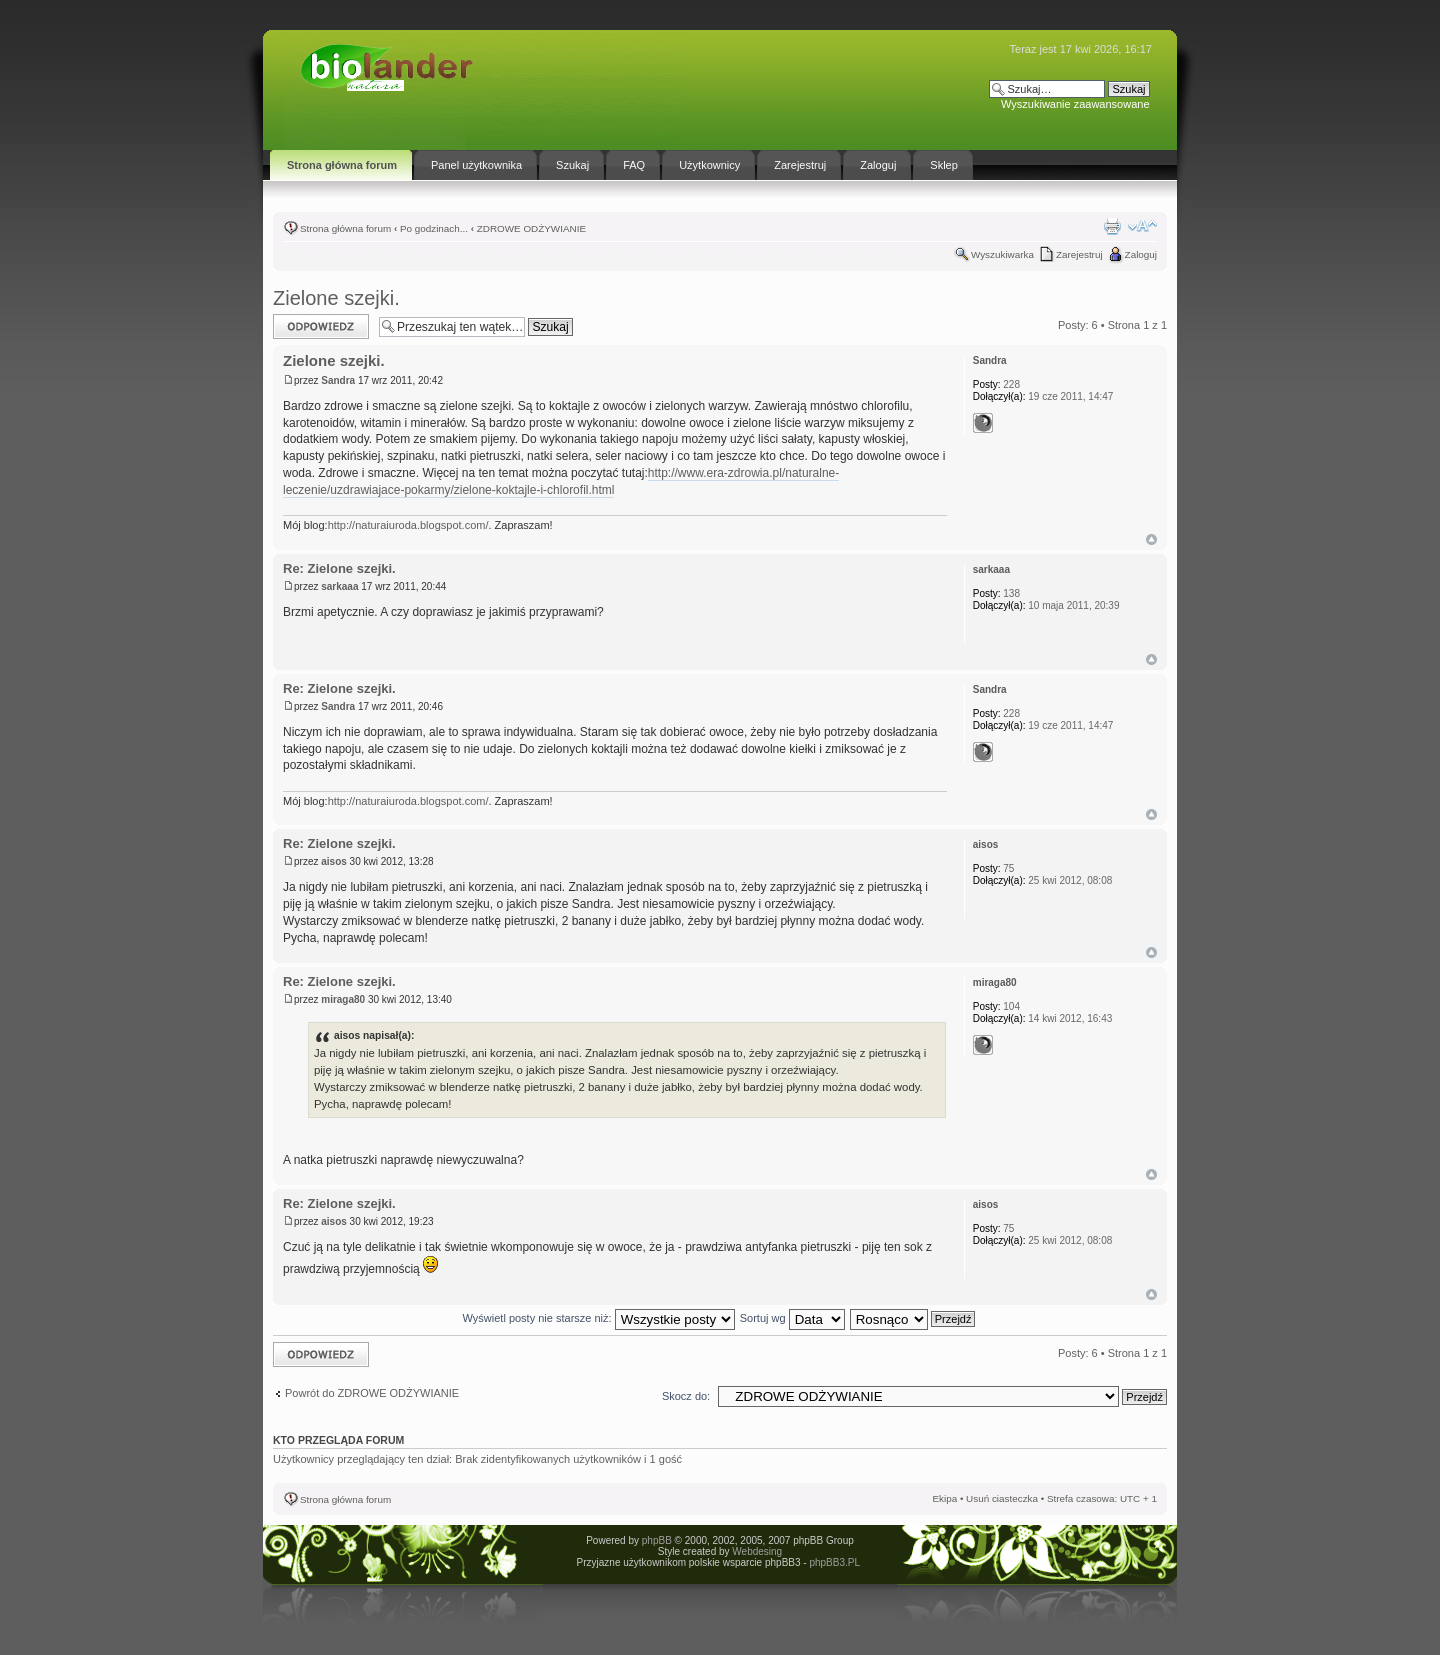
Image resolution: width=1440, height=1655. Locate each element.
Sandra (338, 380)
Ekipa (944, 1498)
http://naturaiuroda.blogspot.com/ (408, 525)
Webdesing (757, 1551)
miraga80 (343, 999)
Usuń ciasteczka (1002, 1498)
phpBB (657, 1540)
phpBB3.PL (834, 1562)
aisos (334, 861)
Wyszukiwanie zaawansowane (1075, 104)
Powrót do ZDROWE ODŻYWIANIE (372, 1393)
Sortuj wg (792, 1318)
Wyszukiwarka (1002, 254)
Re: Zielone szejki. (339, 568)
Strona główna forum (345, 228)
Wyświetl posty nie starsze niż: (599, 1318)
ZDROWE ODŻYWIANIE (531, 228)
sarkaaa (339, 586)
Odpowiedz (321, 326)
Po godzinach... (434, 228)
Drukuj (1112, 226)
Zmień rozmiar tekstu (1142, 226)
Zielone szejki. (336, 298)
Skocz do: (686, 1396)
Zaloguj (1141, 254)
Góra (1151, 539)
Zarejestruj (1079, 254)
